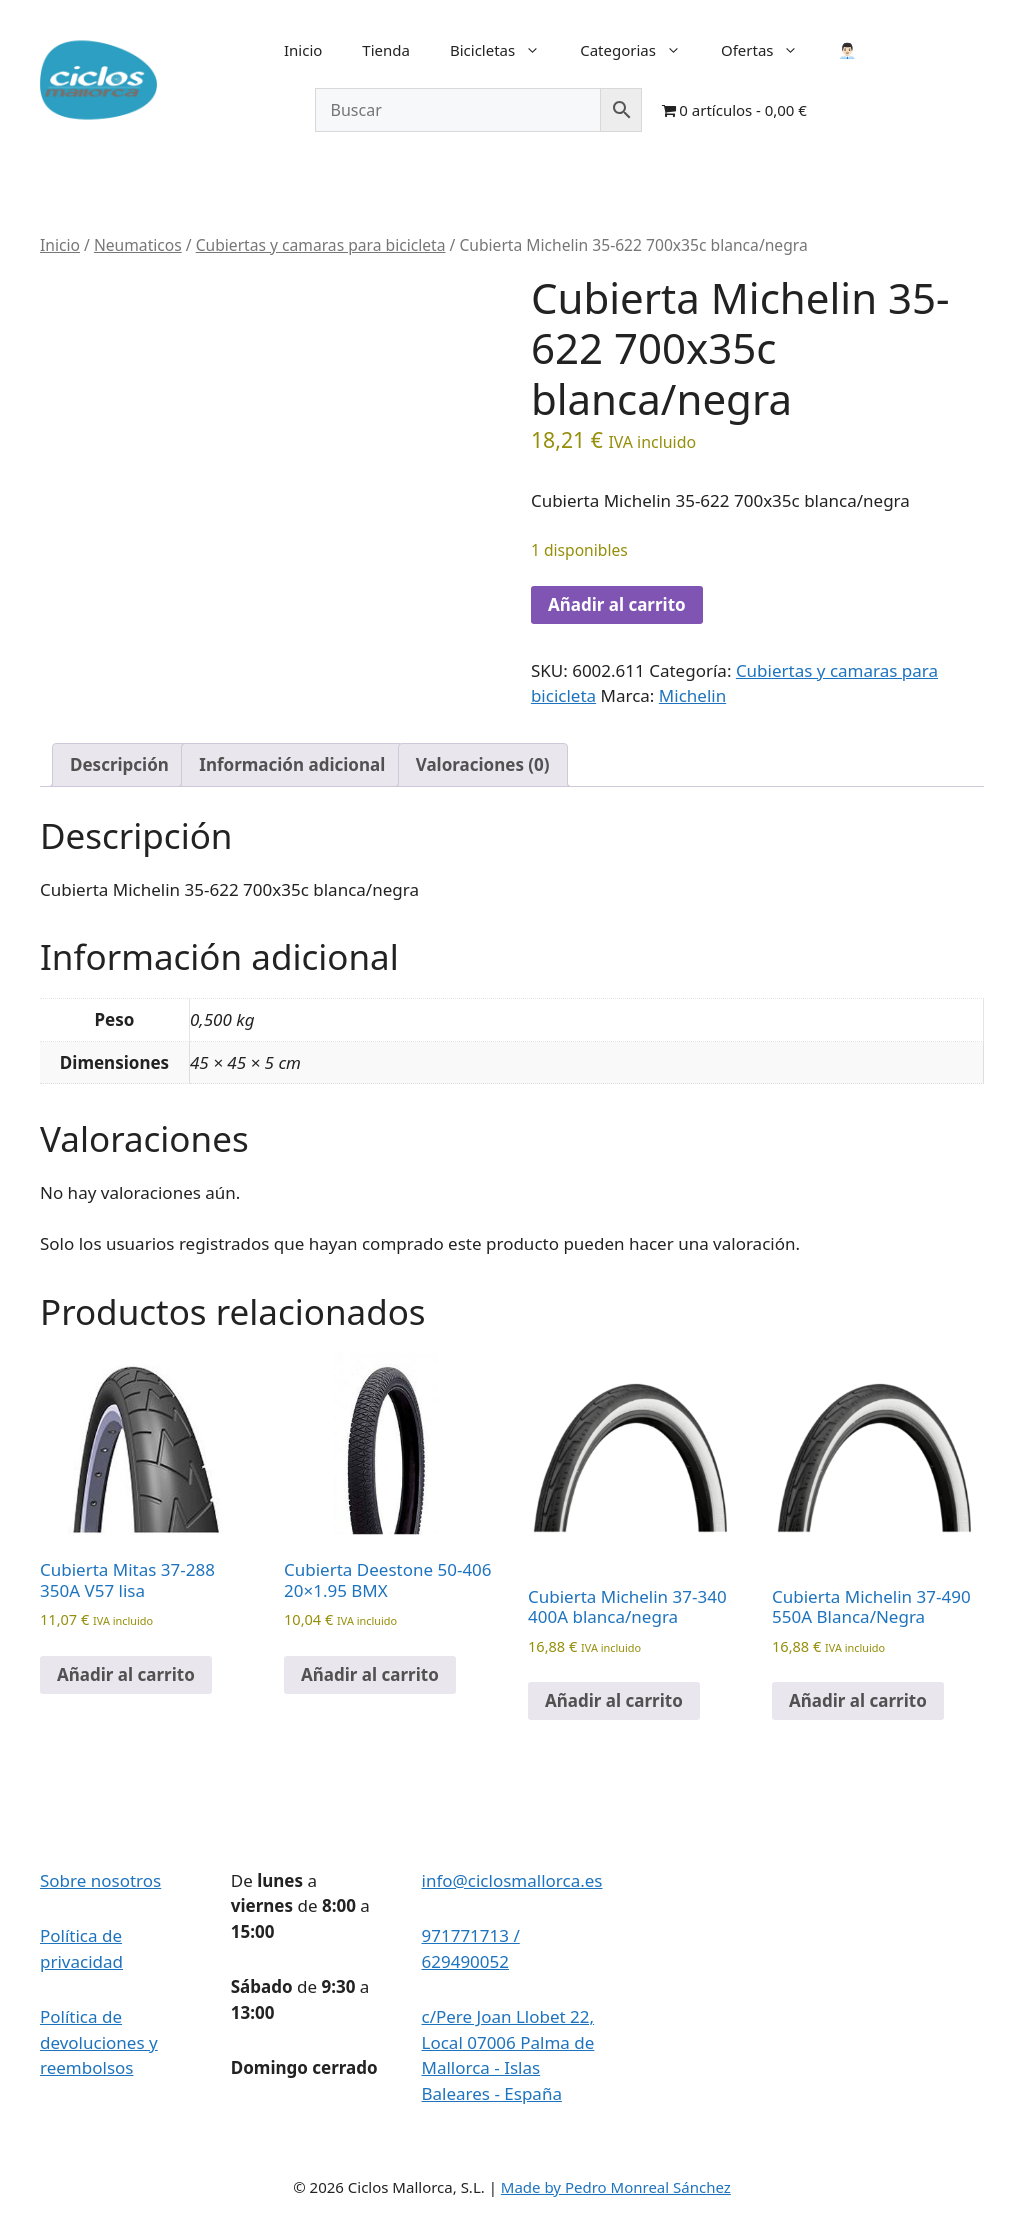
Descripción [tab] (119, 764)
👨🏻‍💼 (847, 50)
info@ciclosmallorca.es (512, 1880)
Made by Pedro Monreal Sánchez (616, 2187)
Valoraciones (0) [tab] (483, 764)
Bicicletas (505, 50)
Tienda (386, 50)
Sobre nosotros (100, 1880)
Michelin (692, 695)
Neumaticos (138, 245)
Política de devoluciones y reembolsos (99, 2042)
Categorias (640, 50)
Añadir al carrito (617, 604)
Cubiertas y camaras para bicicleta (321, 245)
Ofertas (770, 50)
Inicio (303, 50)
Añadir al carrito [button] (126, 1674)
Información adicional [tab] (292, 764)
